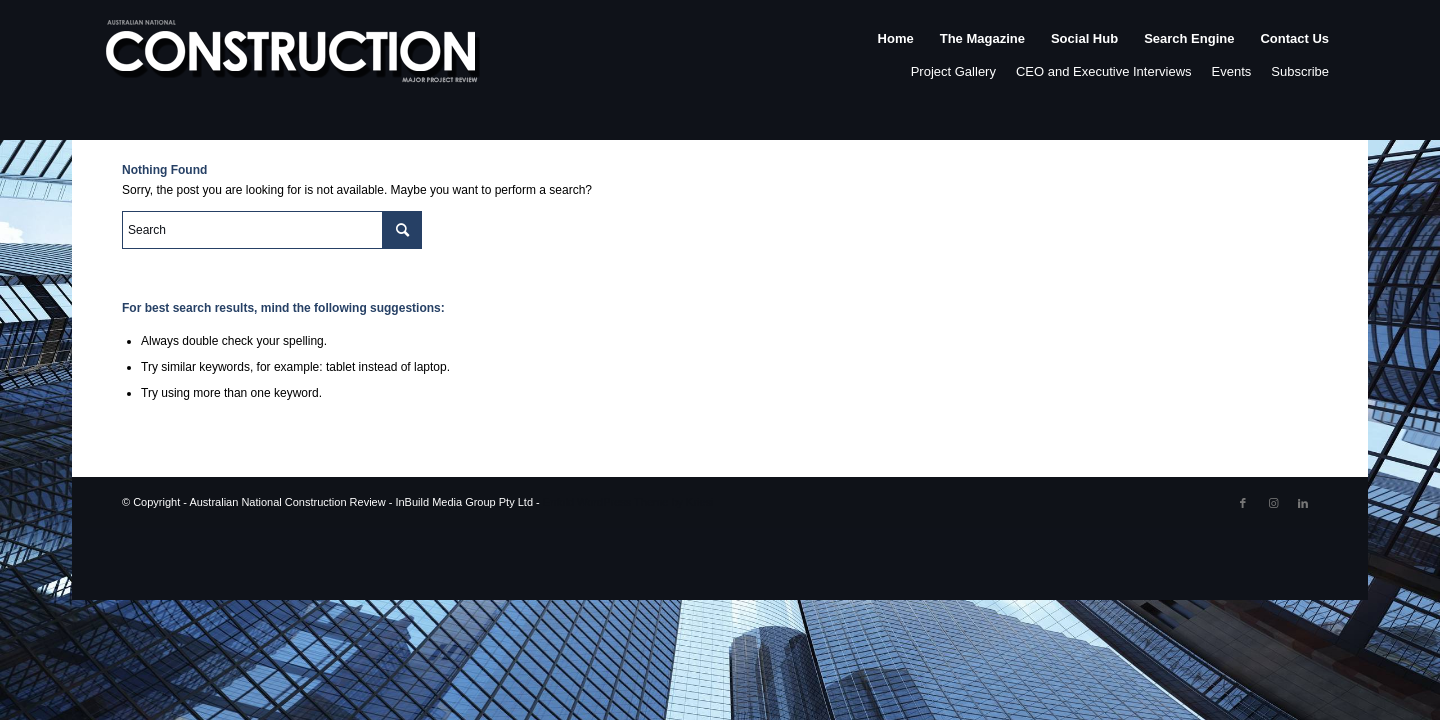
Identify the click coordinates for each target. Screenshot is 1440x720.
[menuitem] (896, 59)
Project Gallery (953, 71)
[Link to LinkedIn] (1303, 503)
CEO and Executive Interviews (1104, 71)
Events (1232, 71)
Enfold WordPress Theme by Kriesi (628, 502)
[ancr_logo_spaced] (294, 59)
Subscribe (1300, 71)
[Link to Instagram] (1273, 503)
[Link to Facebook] (1243, 503)
